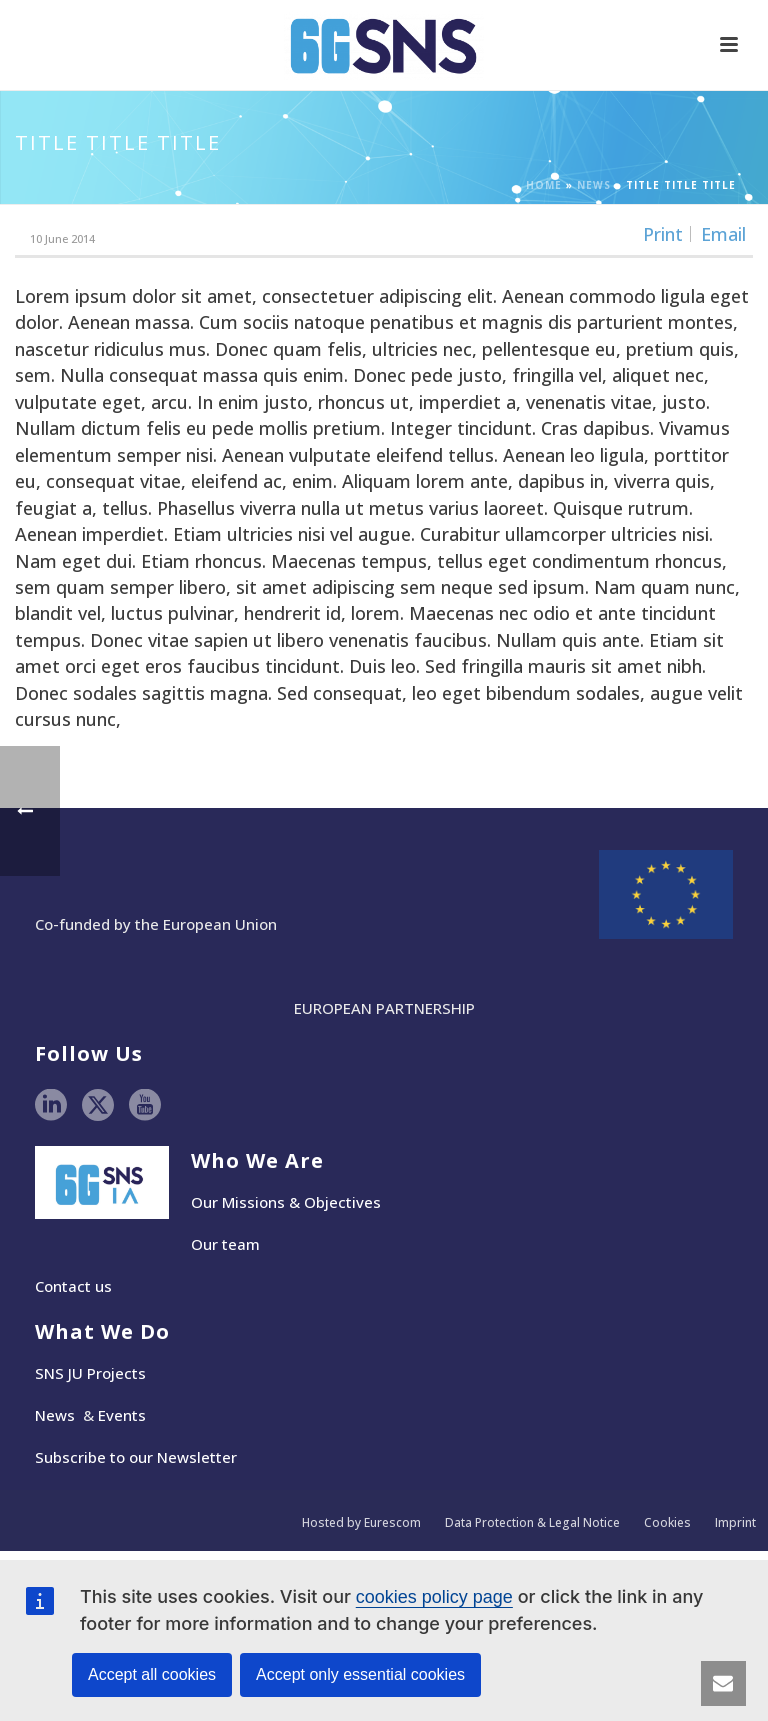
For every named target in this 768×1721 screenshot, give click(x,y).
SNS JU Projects (90, 1373)
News (594, 185)
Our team (225, 1244)
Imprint (735, 1523)
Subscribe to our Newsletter (136, 1457)
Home (544, 185)
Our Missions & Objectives (286, 1202)
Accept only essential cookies (360, 1674)
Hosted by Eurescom (361, 1523)
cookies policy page (434, 1597)
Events (122, 1415)
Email (723, 234)
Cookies (667, 1523)
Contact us (73, 1286)
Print (663, 234)
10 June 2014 (62, 238)
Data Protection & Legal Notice (532, 1523)
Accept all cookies (152, 1674)
